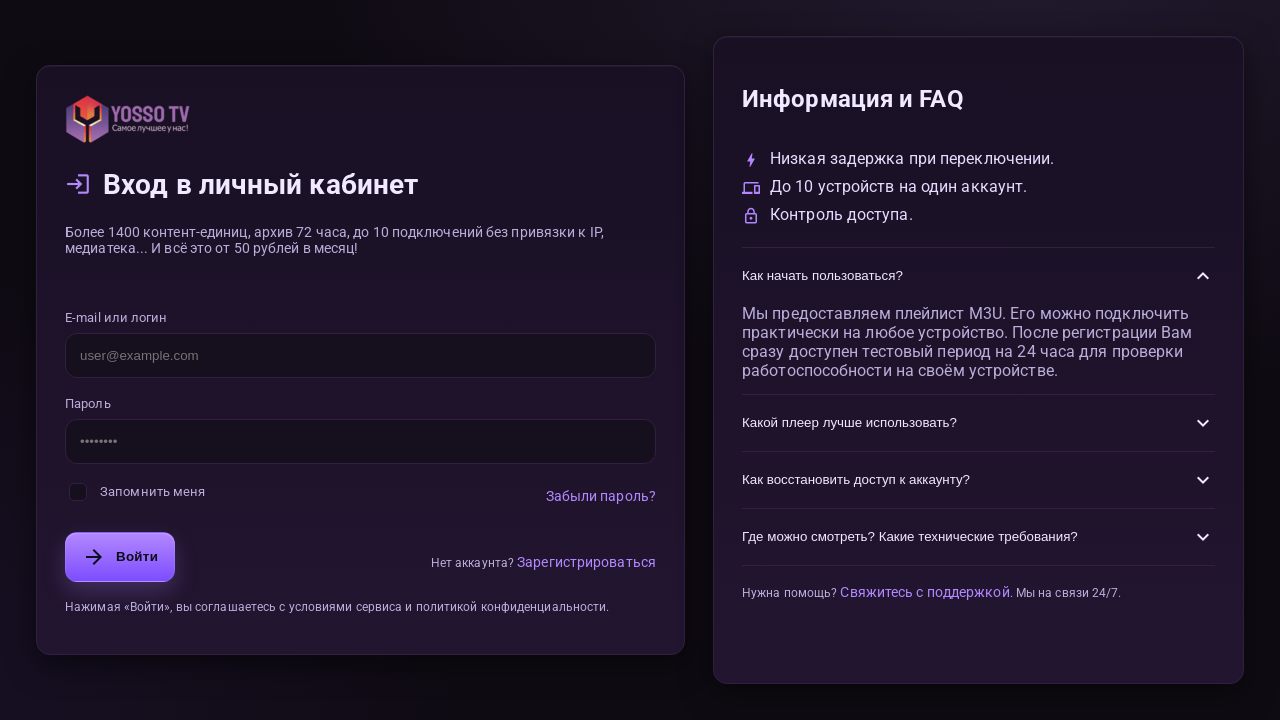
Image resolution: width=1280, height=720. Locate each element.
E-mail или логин (116, 317)
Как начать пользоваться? (978, 276)
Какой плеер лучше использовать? (978, 423)
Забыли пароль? (601, 496)
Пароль (88, 403)
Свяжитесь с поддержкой (924, 592)
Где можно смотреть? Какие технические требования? (978, 537)
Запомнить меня (137, 492)
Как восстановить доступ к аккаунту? (978, 480)
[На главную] (360, 119)
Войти (120, 557)
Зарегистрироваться (586, 562)
